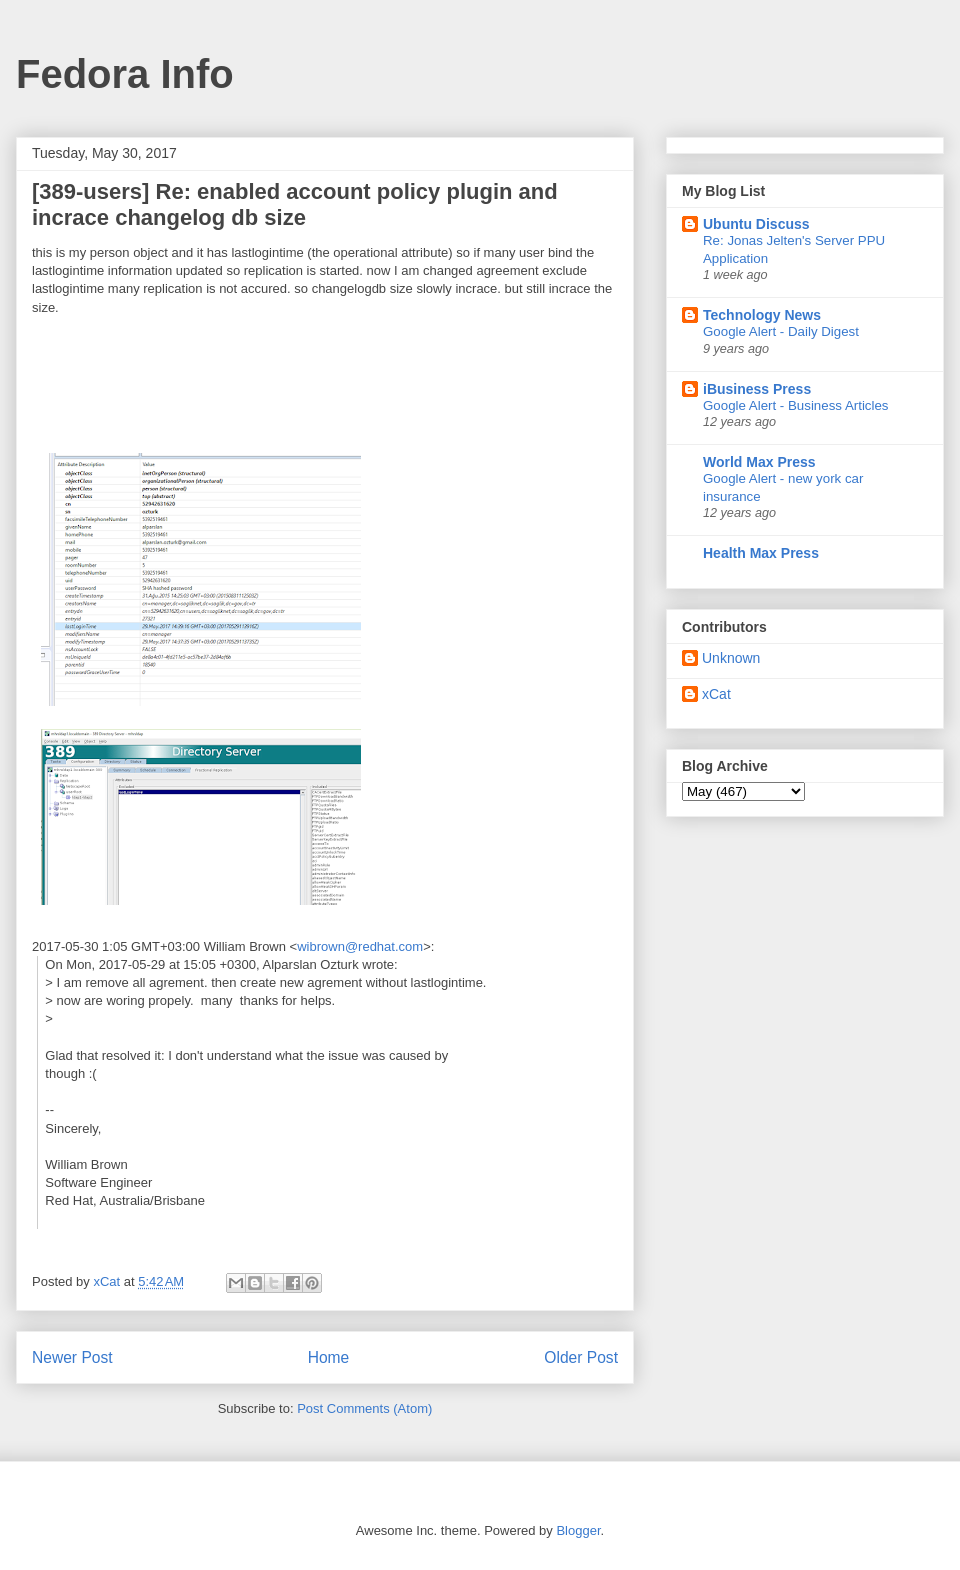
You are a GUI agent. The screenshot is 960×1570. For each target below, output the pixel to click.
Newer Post (72, 1357)
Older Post (581, 1357)
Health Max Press (761, 553)
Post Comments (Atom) (364, 1408)
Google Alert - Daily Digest (781, 331)
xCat (716, 694)
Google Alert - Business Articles (796, 405)
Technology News (762, 315)
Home (329, 1357)
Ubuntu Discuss (756, 224)
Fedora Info (125, 74)
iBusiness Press (757, 389)
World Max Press (759, 462)
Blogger (578, 1530)
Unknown (731, 658)
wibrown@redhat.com (360, 946)
